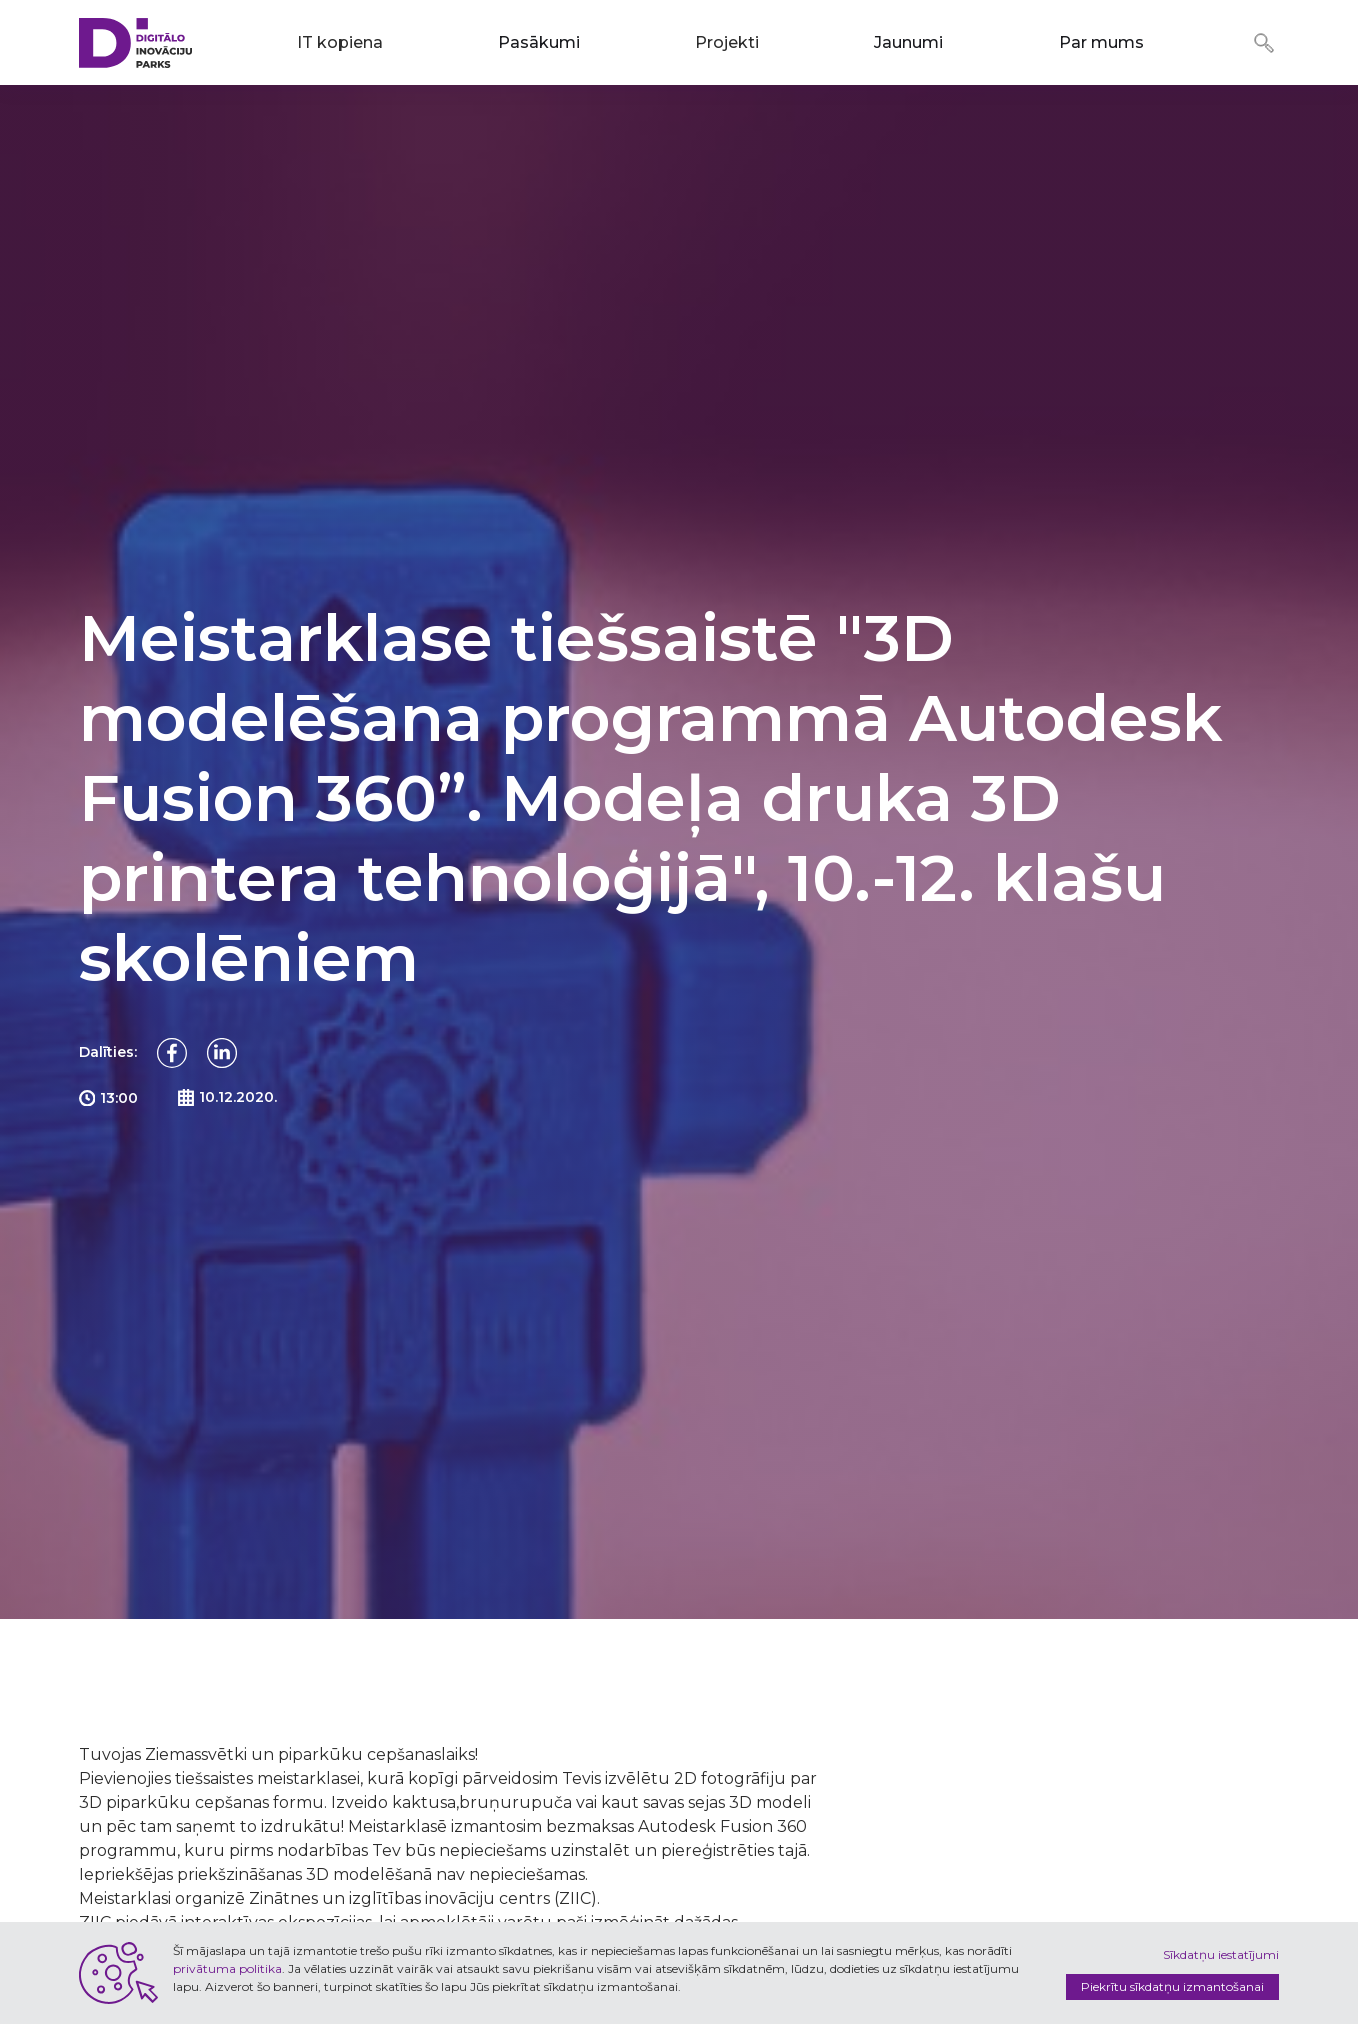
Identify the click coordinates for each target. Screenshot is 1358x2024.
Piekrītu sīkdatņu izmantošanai (1172, 1986)
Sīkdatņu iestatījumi (1221, 1954)
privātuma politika (227, 1968)
